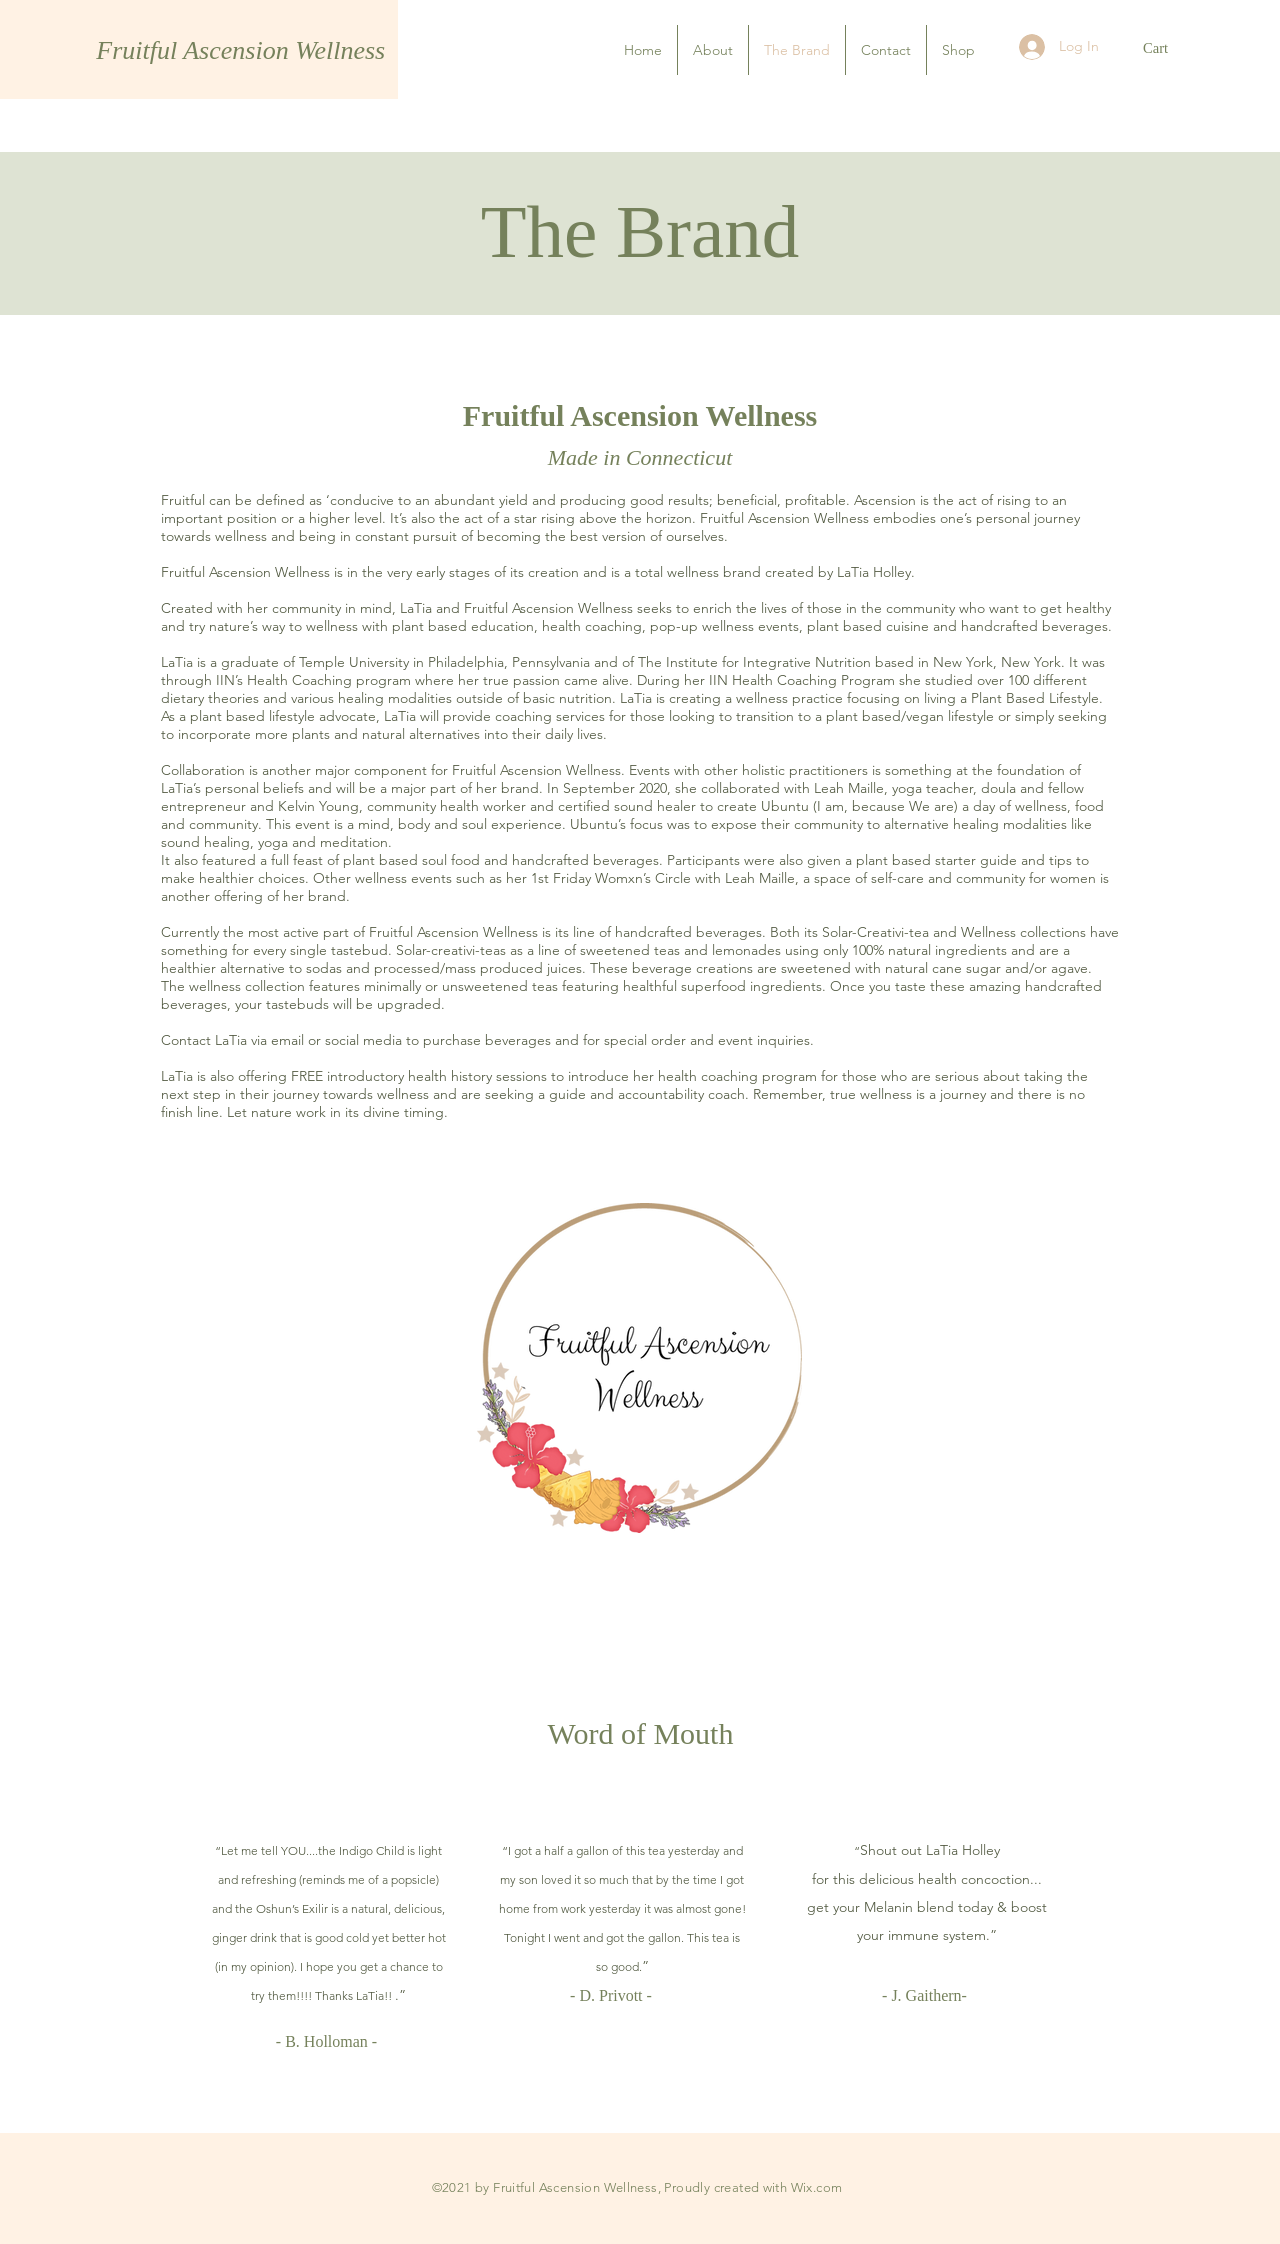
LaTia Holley (963, 1850)
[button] (1166, 48)
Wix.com (817, 2187)
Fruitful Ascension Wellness (243, 50)
